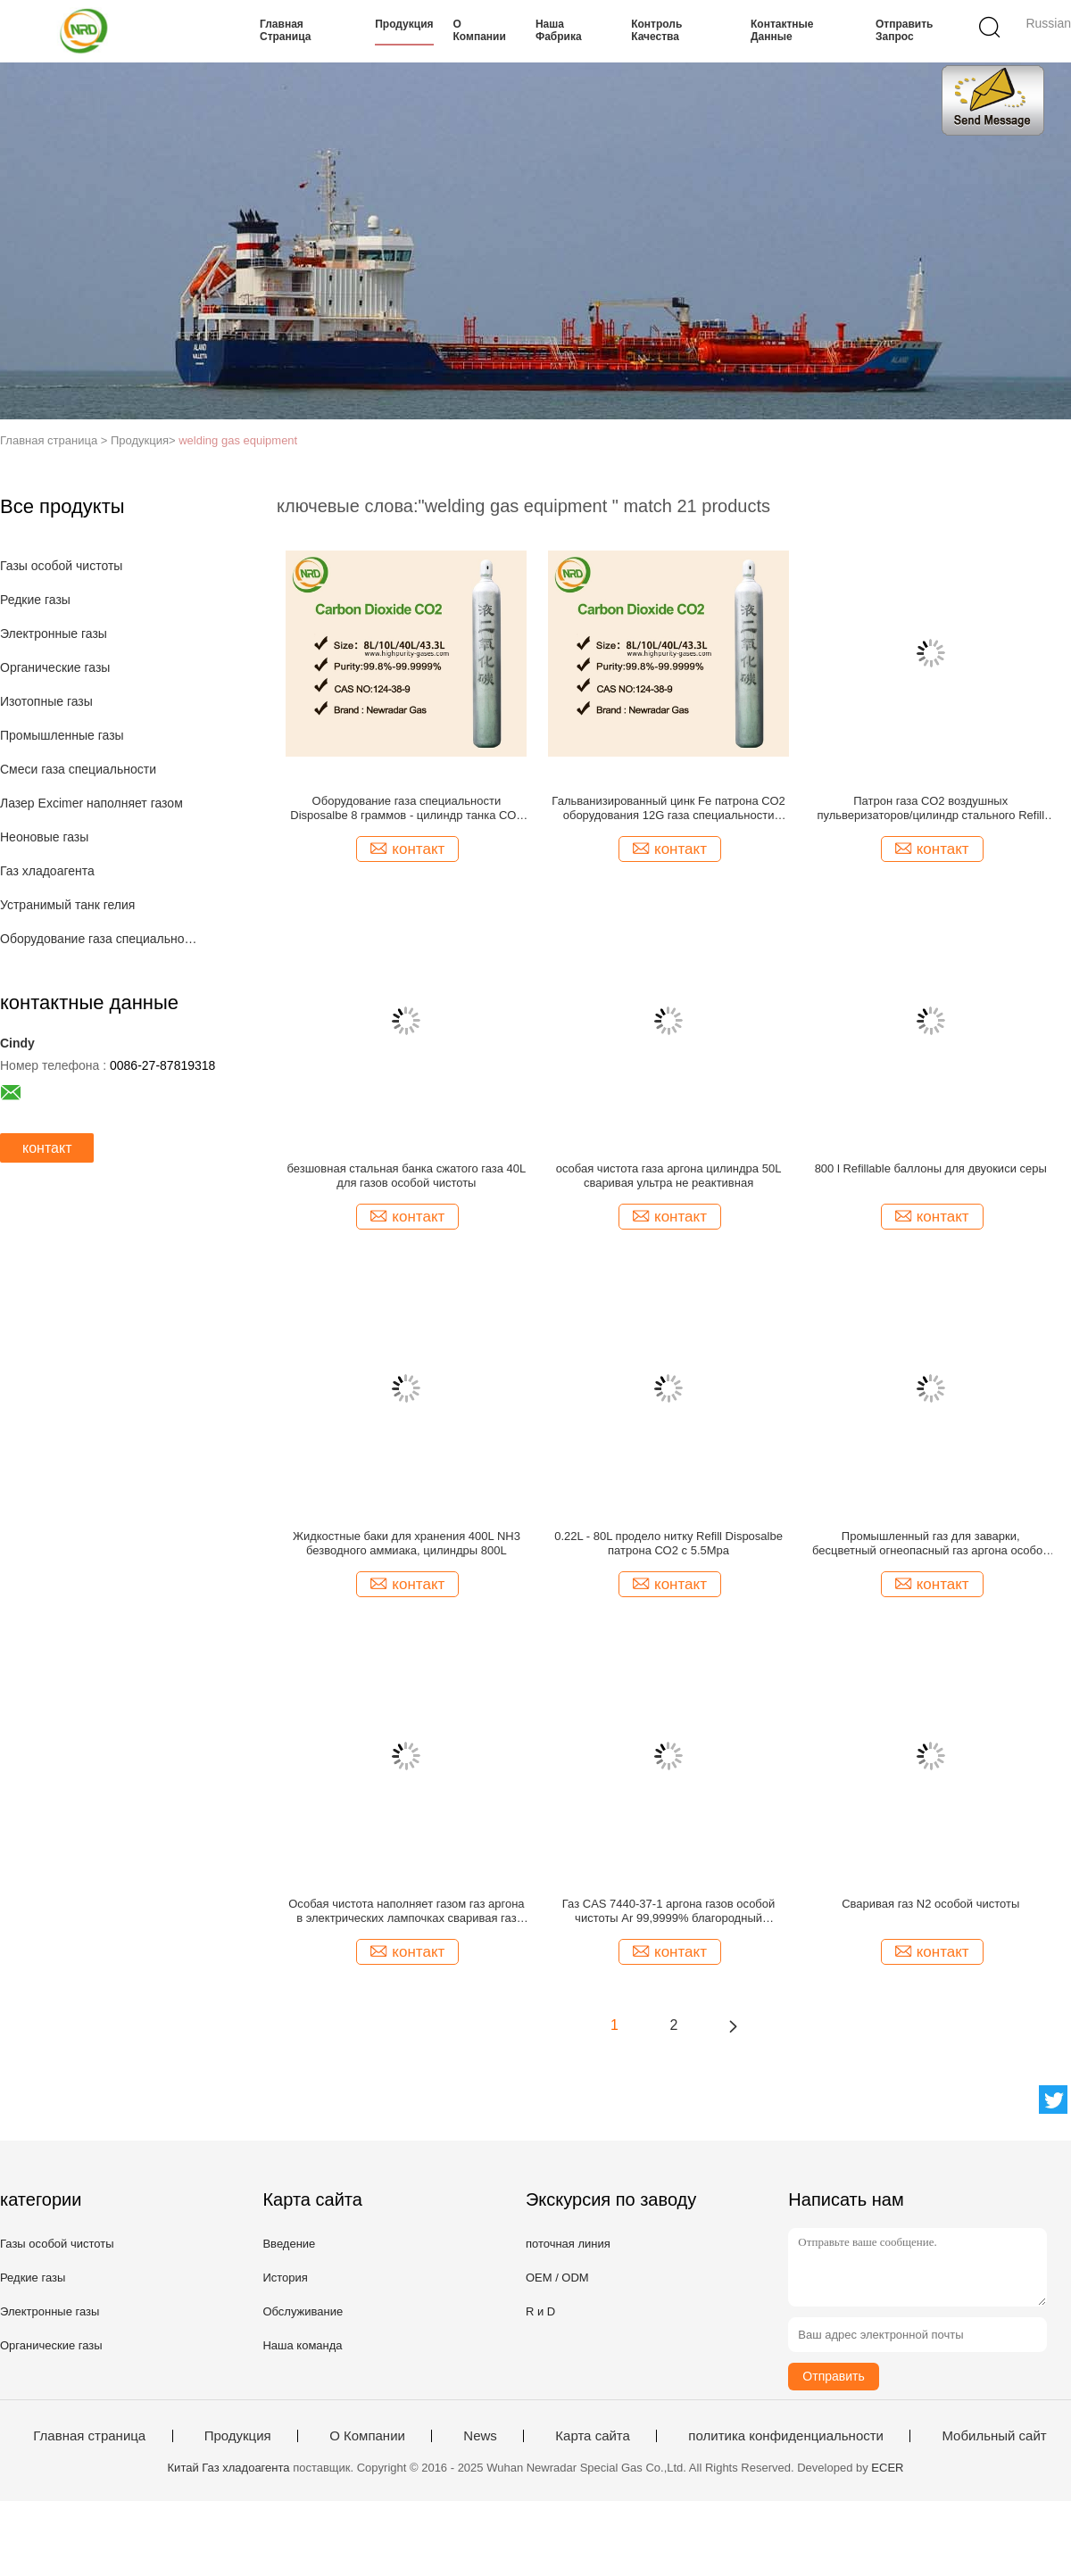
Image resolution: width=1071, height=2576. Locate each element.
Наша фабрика (559, 30)
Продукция (404, 24)
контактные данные (782, 30)
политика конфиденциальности (786, 2436)
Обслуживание (302, 2311)
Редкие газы (35, 599)
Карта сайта (592, 2436)
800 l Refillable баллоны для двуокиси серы (931, 1168)
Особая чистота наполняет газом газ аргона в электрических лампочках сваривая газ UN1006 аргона (406, 1911)
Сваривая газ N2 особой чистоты (930, 1903)
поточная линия (568, 2243)
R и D (540, 2311)
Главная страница (285, 30)
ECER (887, 2467)
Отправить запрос (904, 30)
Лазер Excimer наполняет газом (91, 803)
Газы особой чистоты (61, 566)
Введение (288, 2243)
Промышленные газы (62, 735)
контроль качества (656, 30)
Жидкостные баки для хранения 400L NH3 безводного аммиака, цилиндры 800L (406, 1543)
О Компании (479, 30)
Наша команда (302, 2345)
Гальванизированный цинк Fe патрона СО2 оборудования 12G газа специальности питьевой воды (668, 808)
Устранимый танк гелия (67, 905)
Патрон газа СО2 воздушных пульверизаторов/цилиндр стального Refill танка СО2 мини (930, 808)
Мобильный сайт (994, 2436)
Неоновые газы (44, 837)
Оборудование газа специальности (101, 939)
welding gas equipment (237, 440)
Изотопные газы (46, 701)
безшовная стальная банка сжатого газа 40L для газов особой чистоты (406, 1175)
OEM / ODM (557, 2277)
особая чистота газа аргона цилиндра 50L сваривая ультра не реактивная (669, 1175)
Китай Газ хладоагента (229, 2467)
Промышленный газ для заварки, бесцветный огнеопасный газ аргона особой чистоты (930, 1543)
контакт (46, 1147)
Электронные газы (53, 633)
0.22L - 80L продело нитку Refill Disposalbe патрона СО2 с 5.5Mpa (668, 1543)
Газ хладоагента (47, 871)
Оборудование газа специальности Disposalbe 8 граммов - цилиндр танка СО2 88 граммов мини (406, 808)
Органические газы (55, 667)
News (480, 2436)
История (284, 2277)
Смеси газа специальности (78, 769)
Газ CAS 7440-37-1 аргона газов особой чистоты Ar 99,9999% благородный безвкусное (669, 1911)
